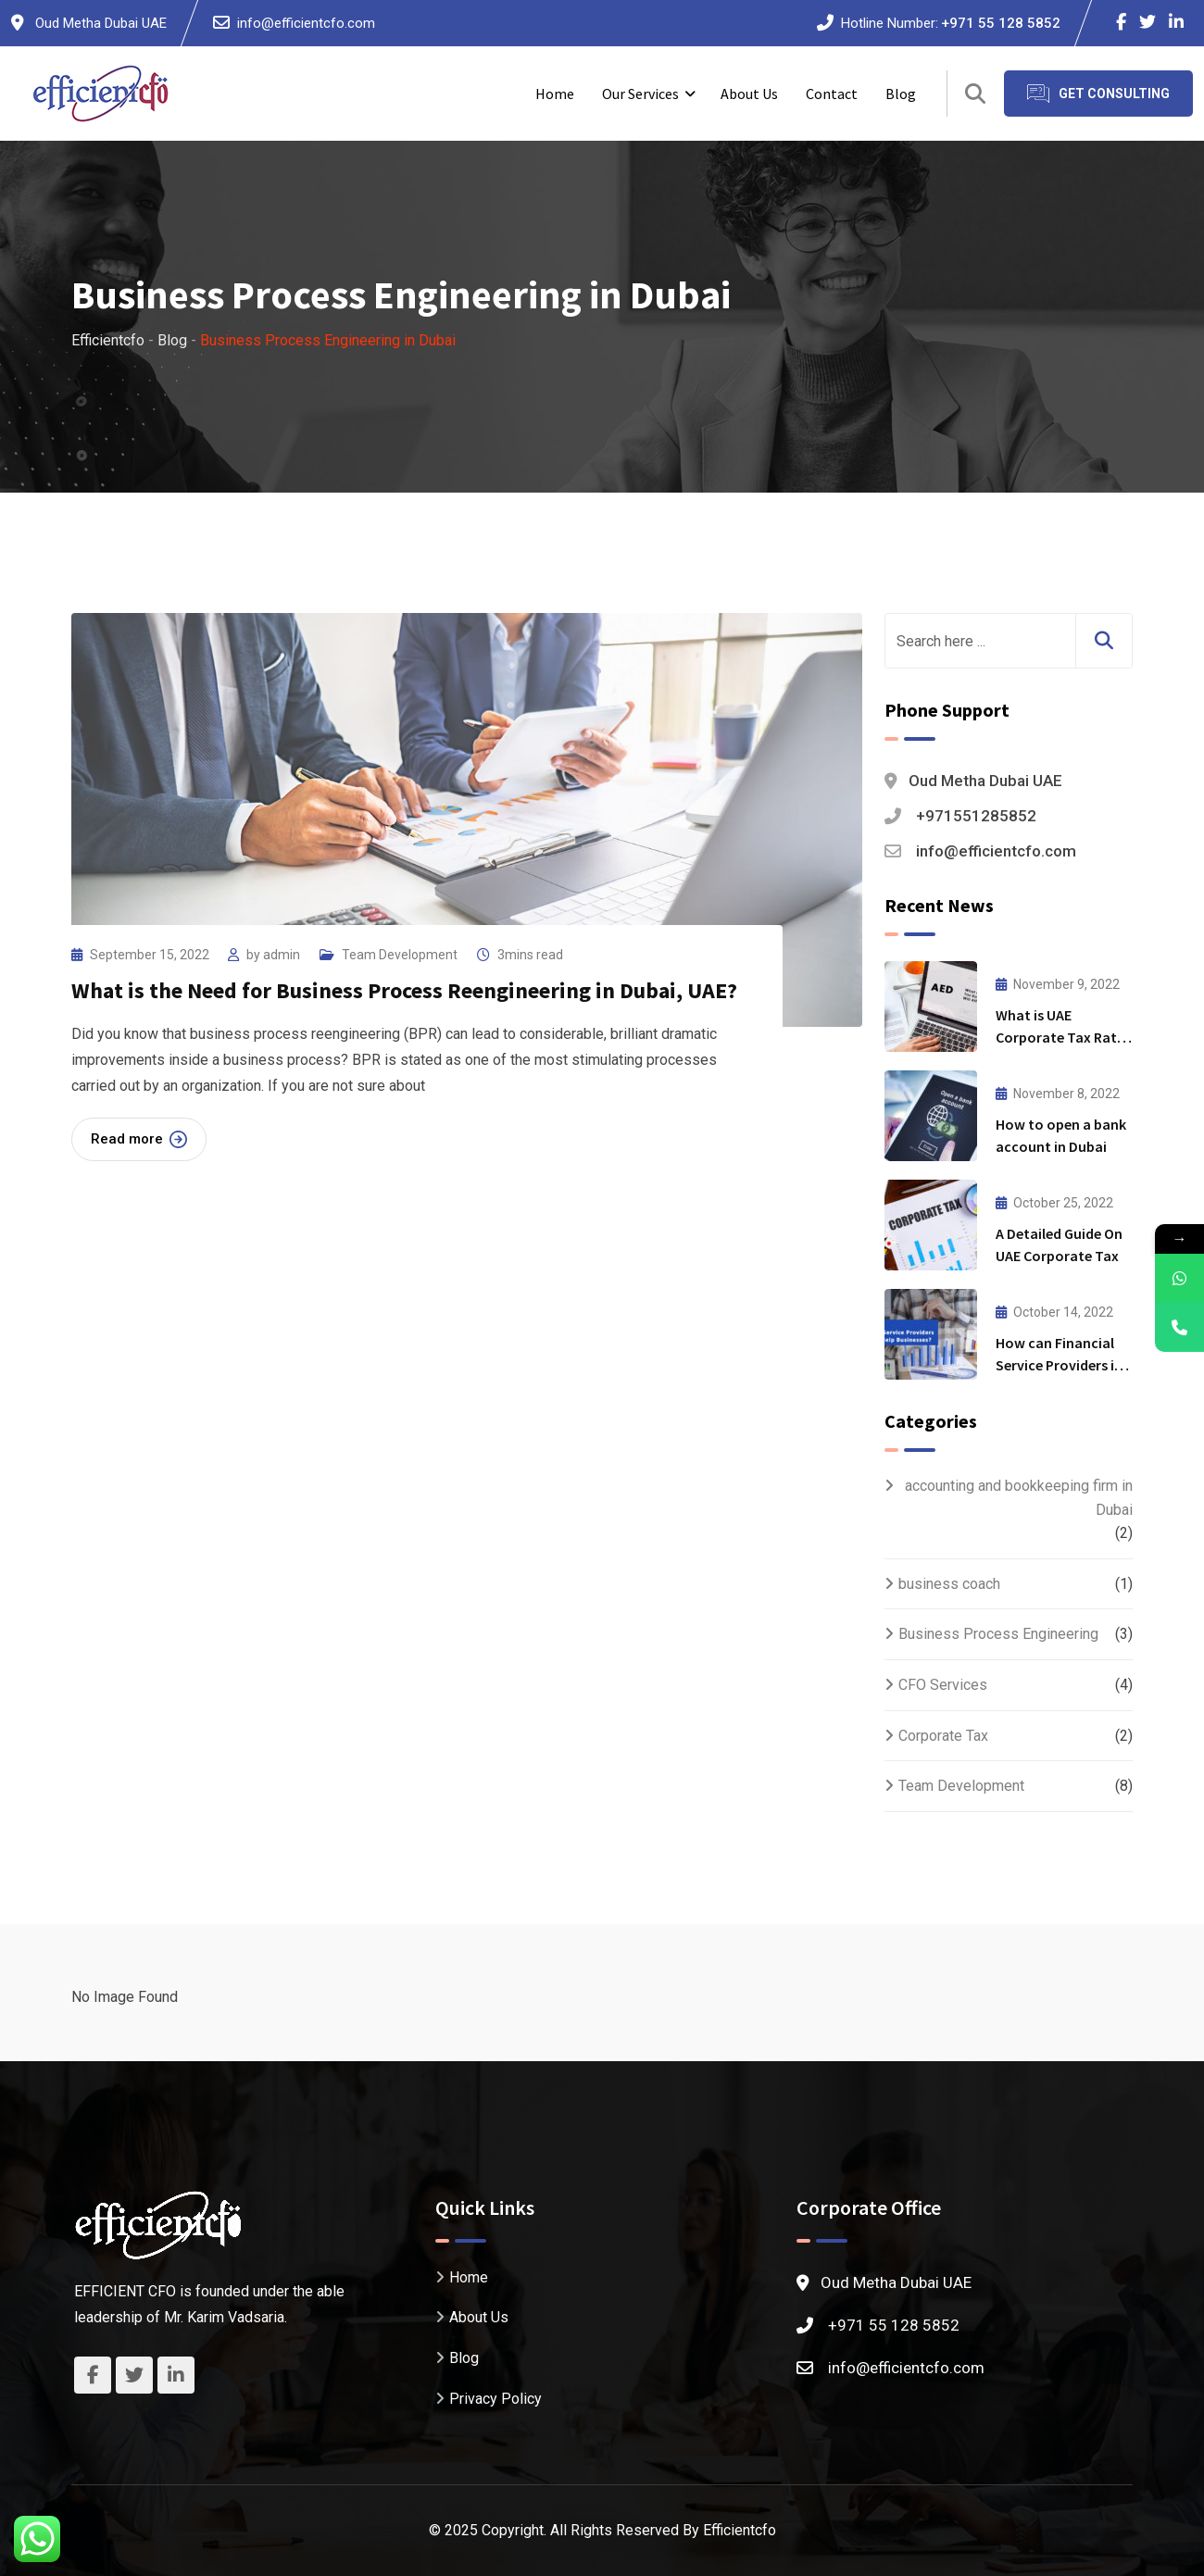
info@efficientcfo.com (306, 23)
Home (554, 93)
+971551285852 (976, 816)
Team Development (400, 954)
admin (281, 954)
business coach (949, 1584)
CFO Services (942, 1685)
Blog (900, 93)
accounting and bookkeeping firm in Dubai (1019, 1498)
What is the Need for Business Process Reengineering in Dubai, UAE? (404, 990)
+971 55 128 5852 (1000, 23)
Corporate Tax (943, 1735)
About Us (749, 93)
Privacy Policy (495, 2398)
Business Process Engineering (998, 1634)
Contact (832, 93)
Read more (139, 1139)
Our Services (640, 93)
